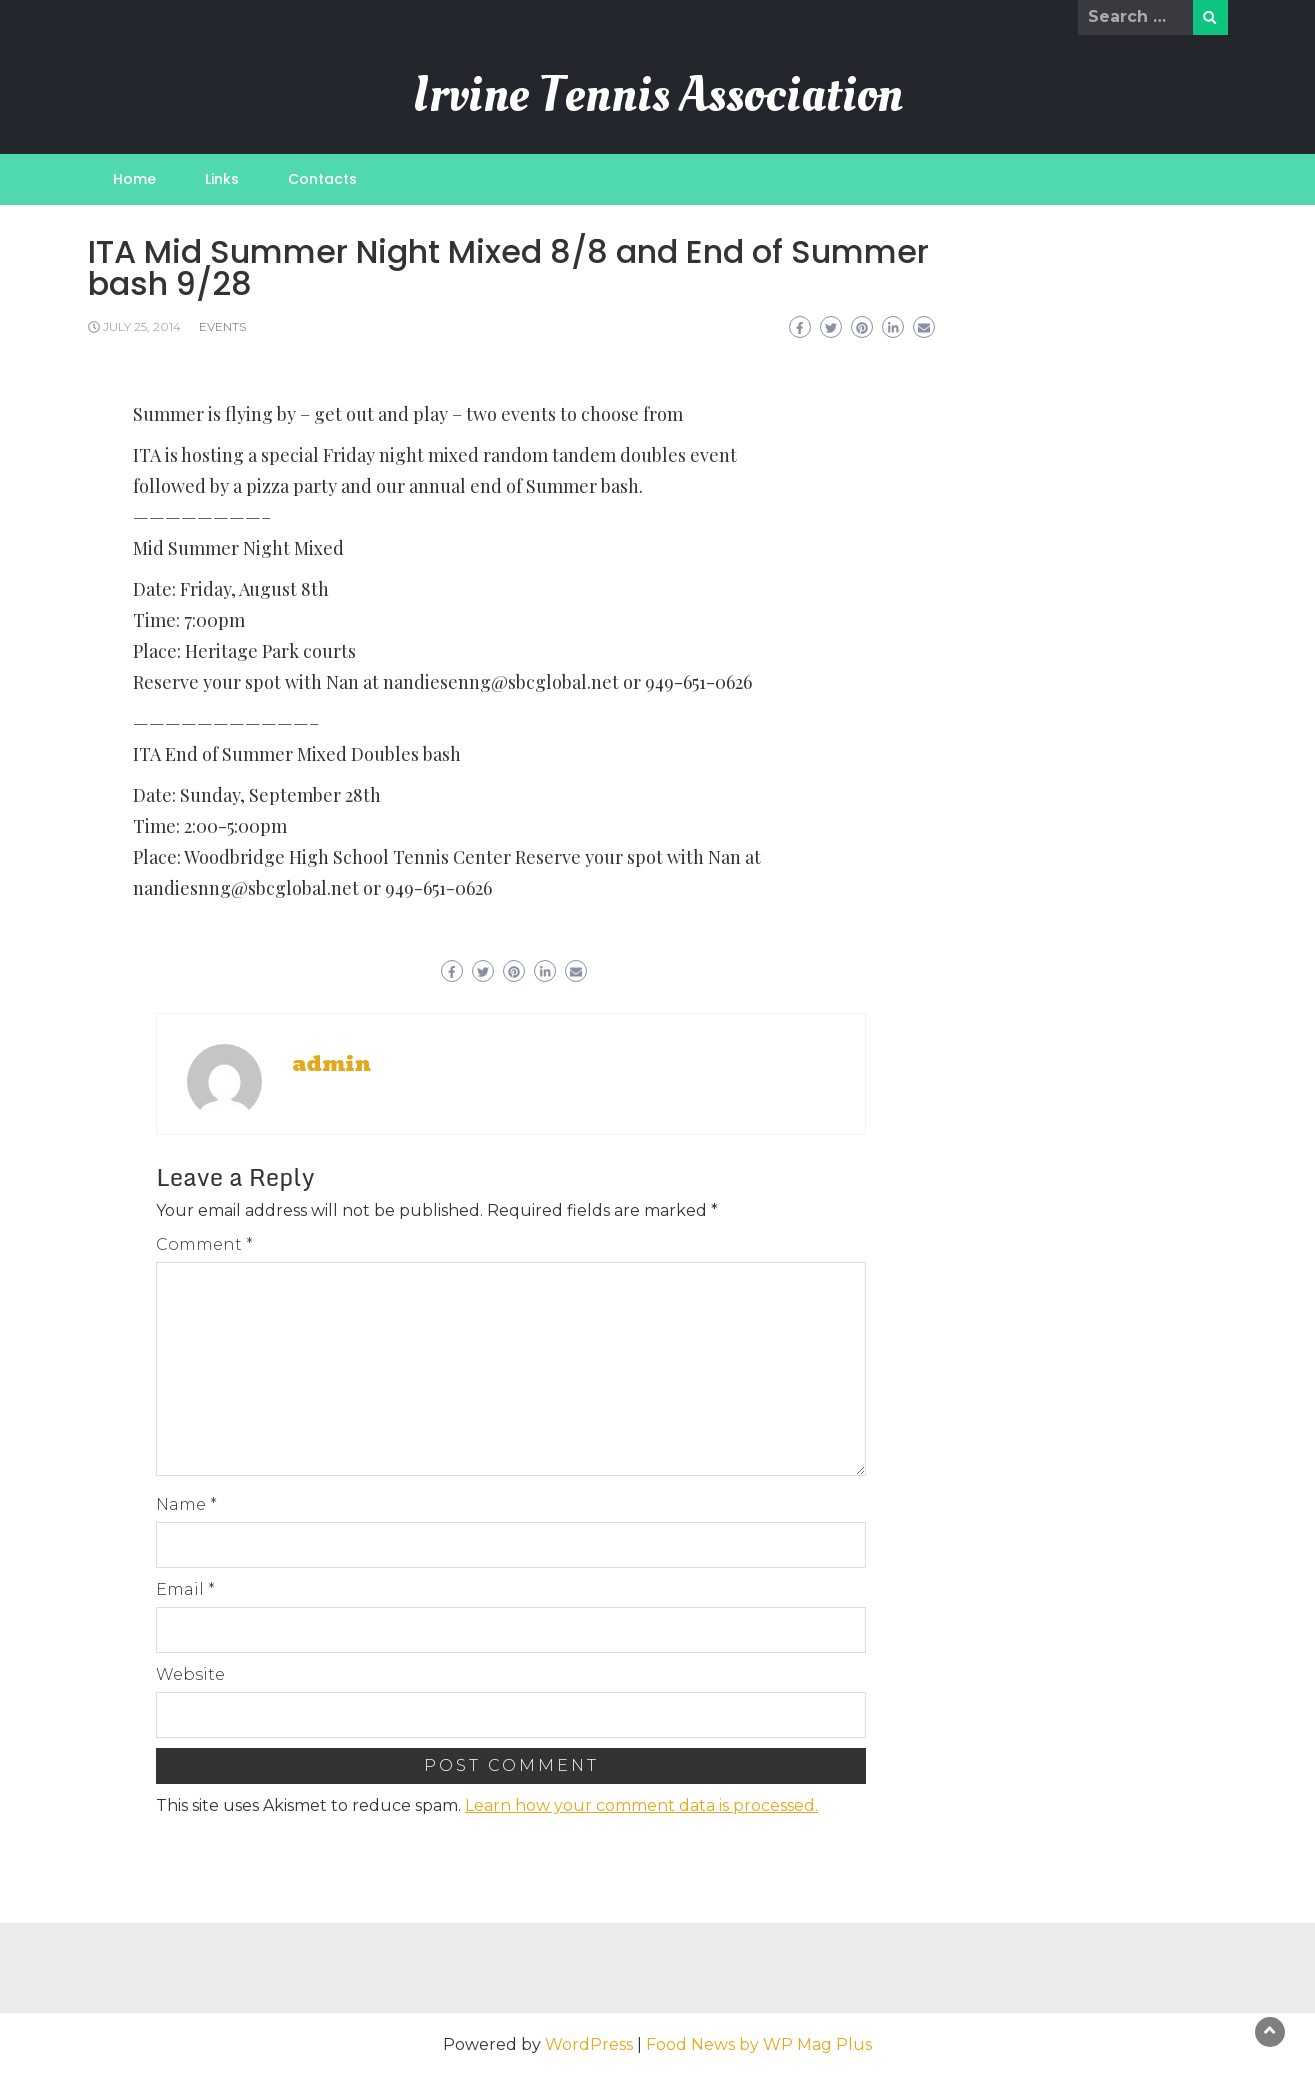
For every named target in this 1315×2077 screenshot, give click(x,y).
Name (186, 1504)
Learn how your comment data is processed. (641, 1805)
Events (222, 326)
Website (190, 1674)
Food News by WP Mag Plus (759, 2044)
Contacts (322, 179)
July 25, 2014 (142, 326)
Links (222, 179)
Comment (204, 1244)
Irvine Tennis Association (658, 94)
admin (331, 1064)
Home (134, 179)
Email (185, 1589)
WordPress (589, 2044)
